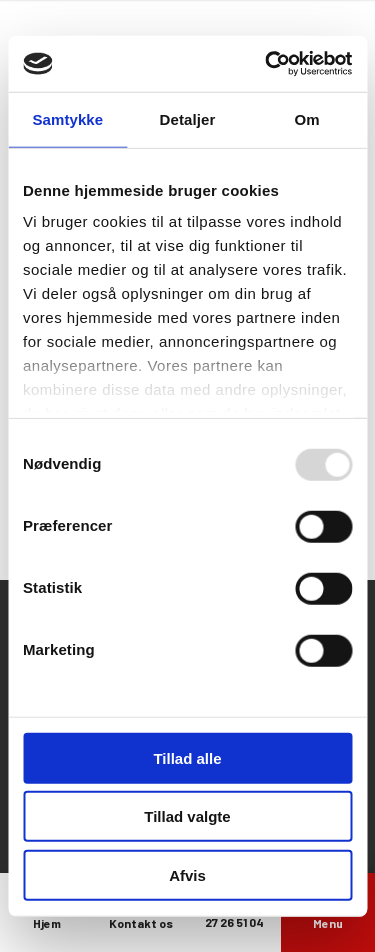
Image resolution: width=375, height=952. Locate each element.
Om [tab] (307, 118)
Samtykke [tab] (67, 118)
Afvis (187, 874)
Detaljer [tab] (188, 118)
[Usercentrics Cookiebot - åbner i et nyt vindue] (267, 64)
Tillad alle (187, 757)
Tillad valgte (187, 816)
